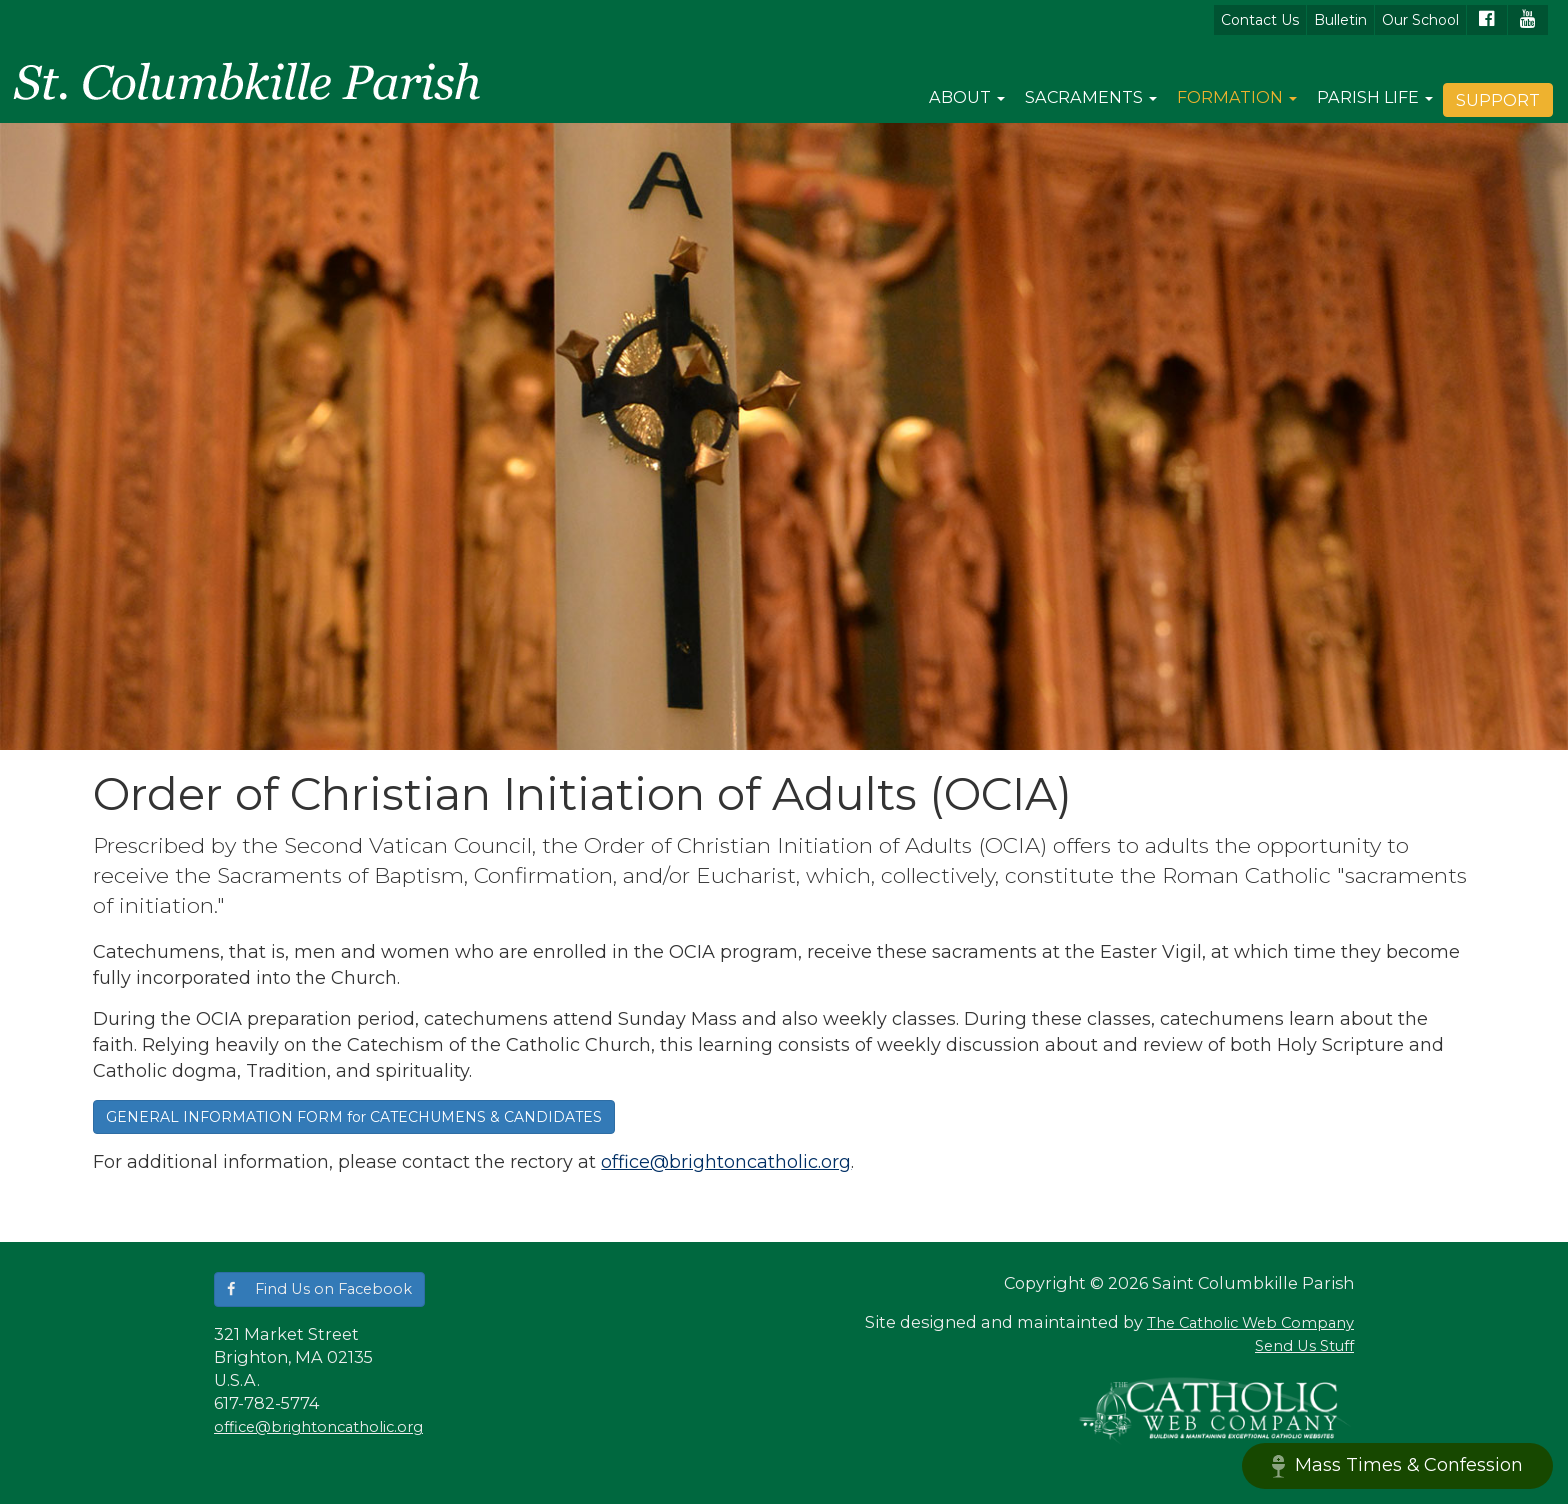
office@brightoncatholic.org (726, 1162)
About (967, 97)
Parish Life (1375, 97)
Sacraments (1091, 97)
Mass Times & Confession (1397, 1465)
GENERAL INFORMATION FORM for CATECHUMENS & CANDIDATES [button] (354, 1117)
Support (1498, 100)
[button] (319, 1289)
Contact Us (1260, 20)
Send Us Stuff (1304, 1346)
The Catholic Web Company (1250, 1323)
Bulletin (1340, 20)
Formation (1237, 97)
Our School (1420, 20)
